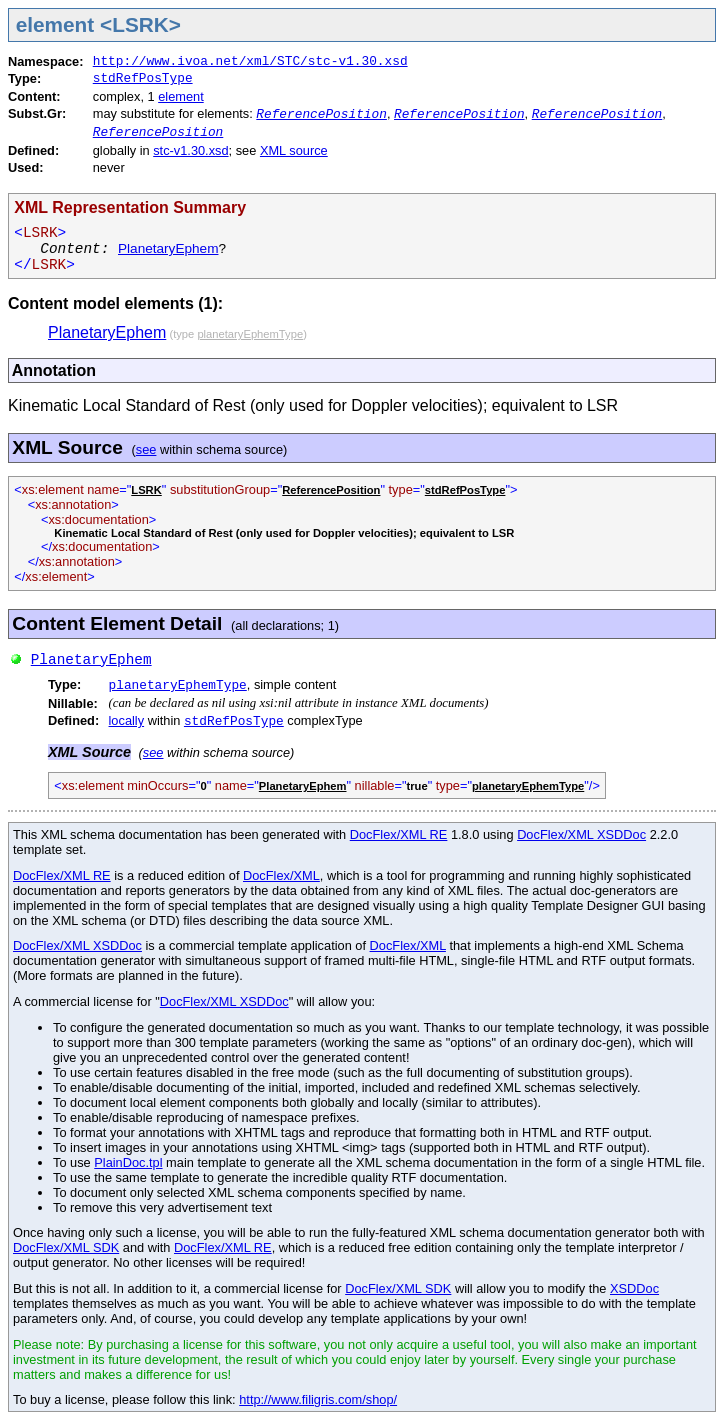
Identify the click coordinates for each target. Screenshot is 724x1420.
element (181, 96)
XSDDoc (634, 1288)
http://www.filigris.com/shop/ (318, 1399)
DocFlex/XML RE (399, 834)
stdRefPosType (143, 78)
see (146, 449)
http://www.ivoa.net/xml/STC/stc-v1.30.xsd (250, 61)
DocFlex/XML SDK (66, 1247)
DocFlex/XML (281, 875)
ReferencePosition (321, 114)
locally (127, 720)
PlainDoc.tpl (128, 1162)
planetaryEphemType (178, 685)
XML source (294, 150)
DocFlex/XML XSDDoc (581, 834)
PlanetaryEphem (168, 248)
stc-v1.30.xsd (190, 150)
